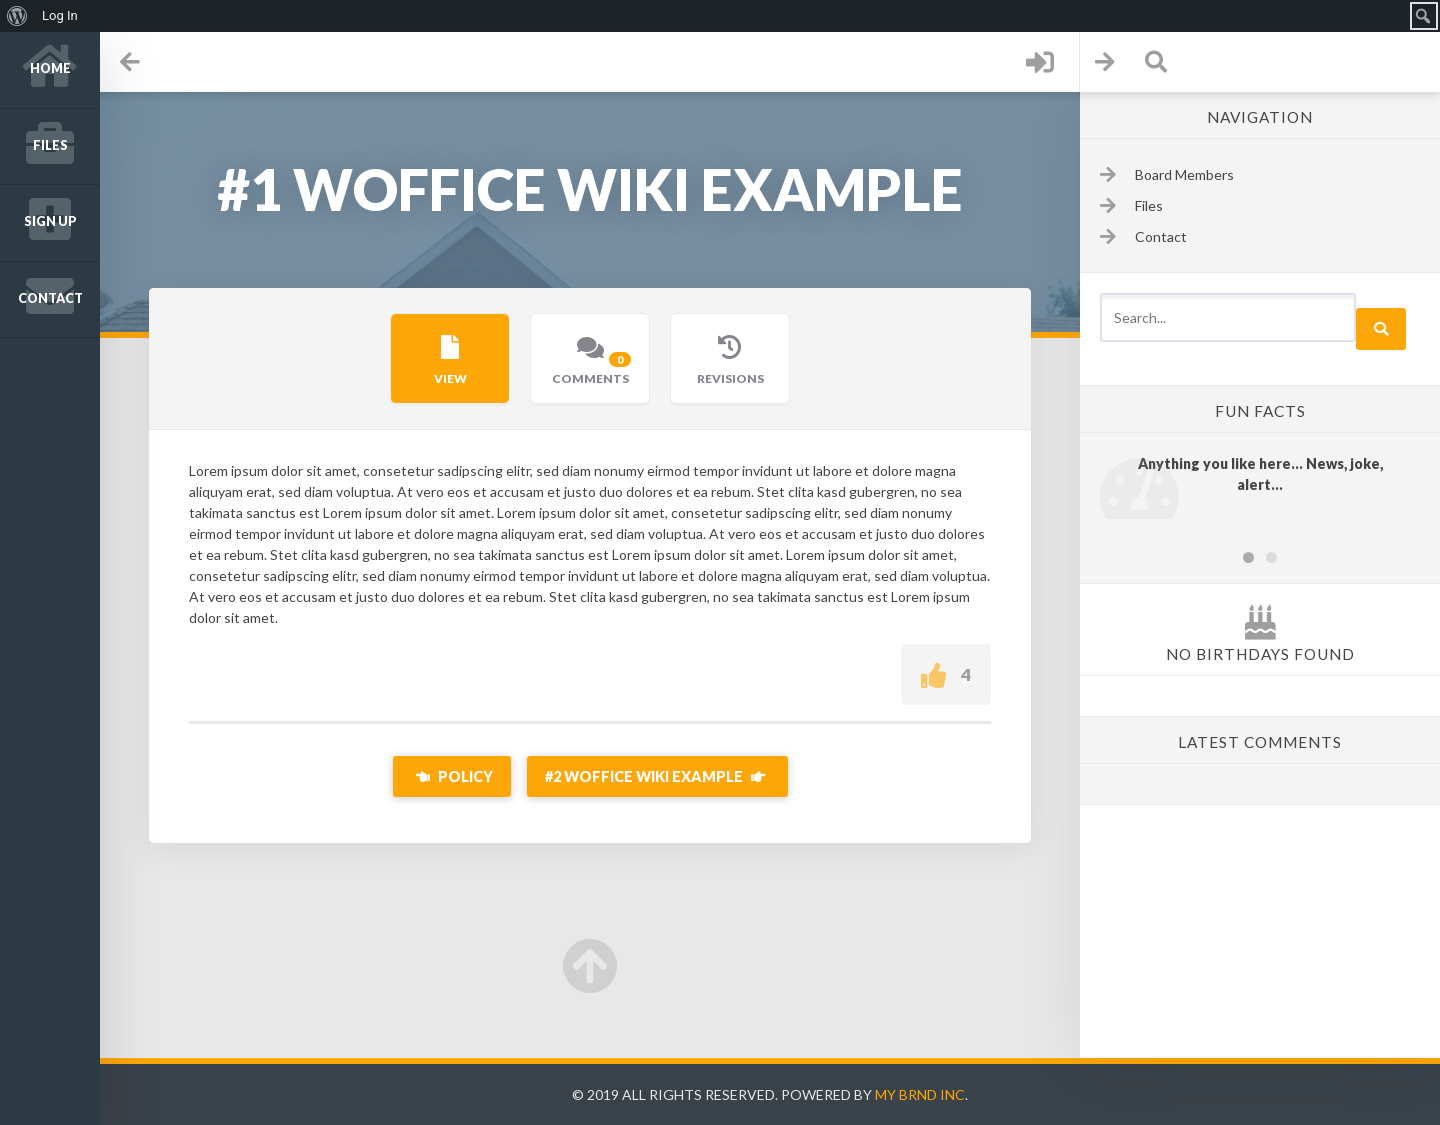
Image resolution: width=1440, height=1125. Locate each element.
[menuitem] (17, 16)
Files (50, 145)
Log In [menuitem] (60, 15)
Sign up (50, 221)
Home (50, 68)
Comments (593, 367)
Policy (452, 776)
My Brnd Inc (920, 1094)
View (450, 378)
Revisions (730, 378)
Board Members (1184, 174)
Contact (50, 298)
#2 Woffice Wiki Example (657, 776)
